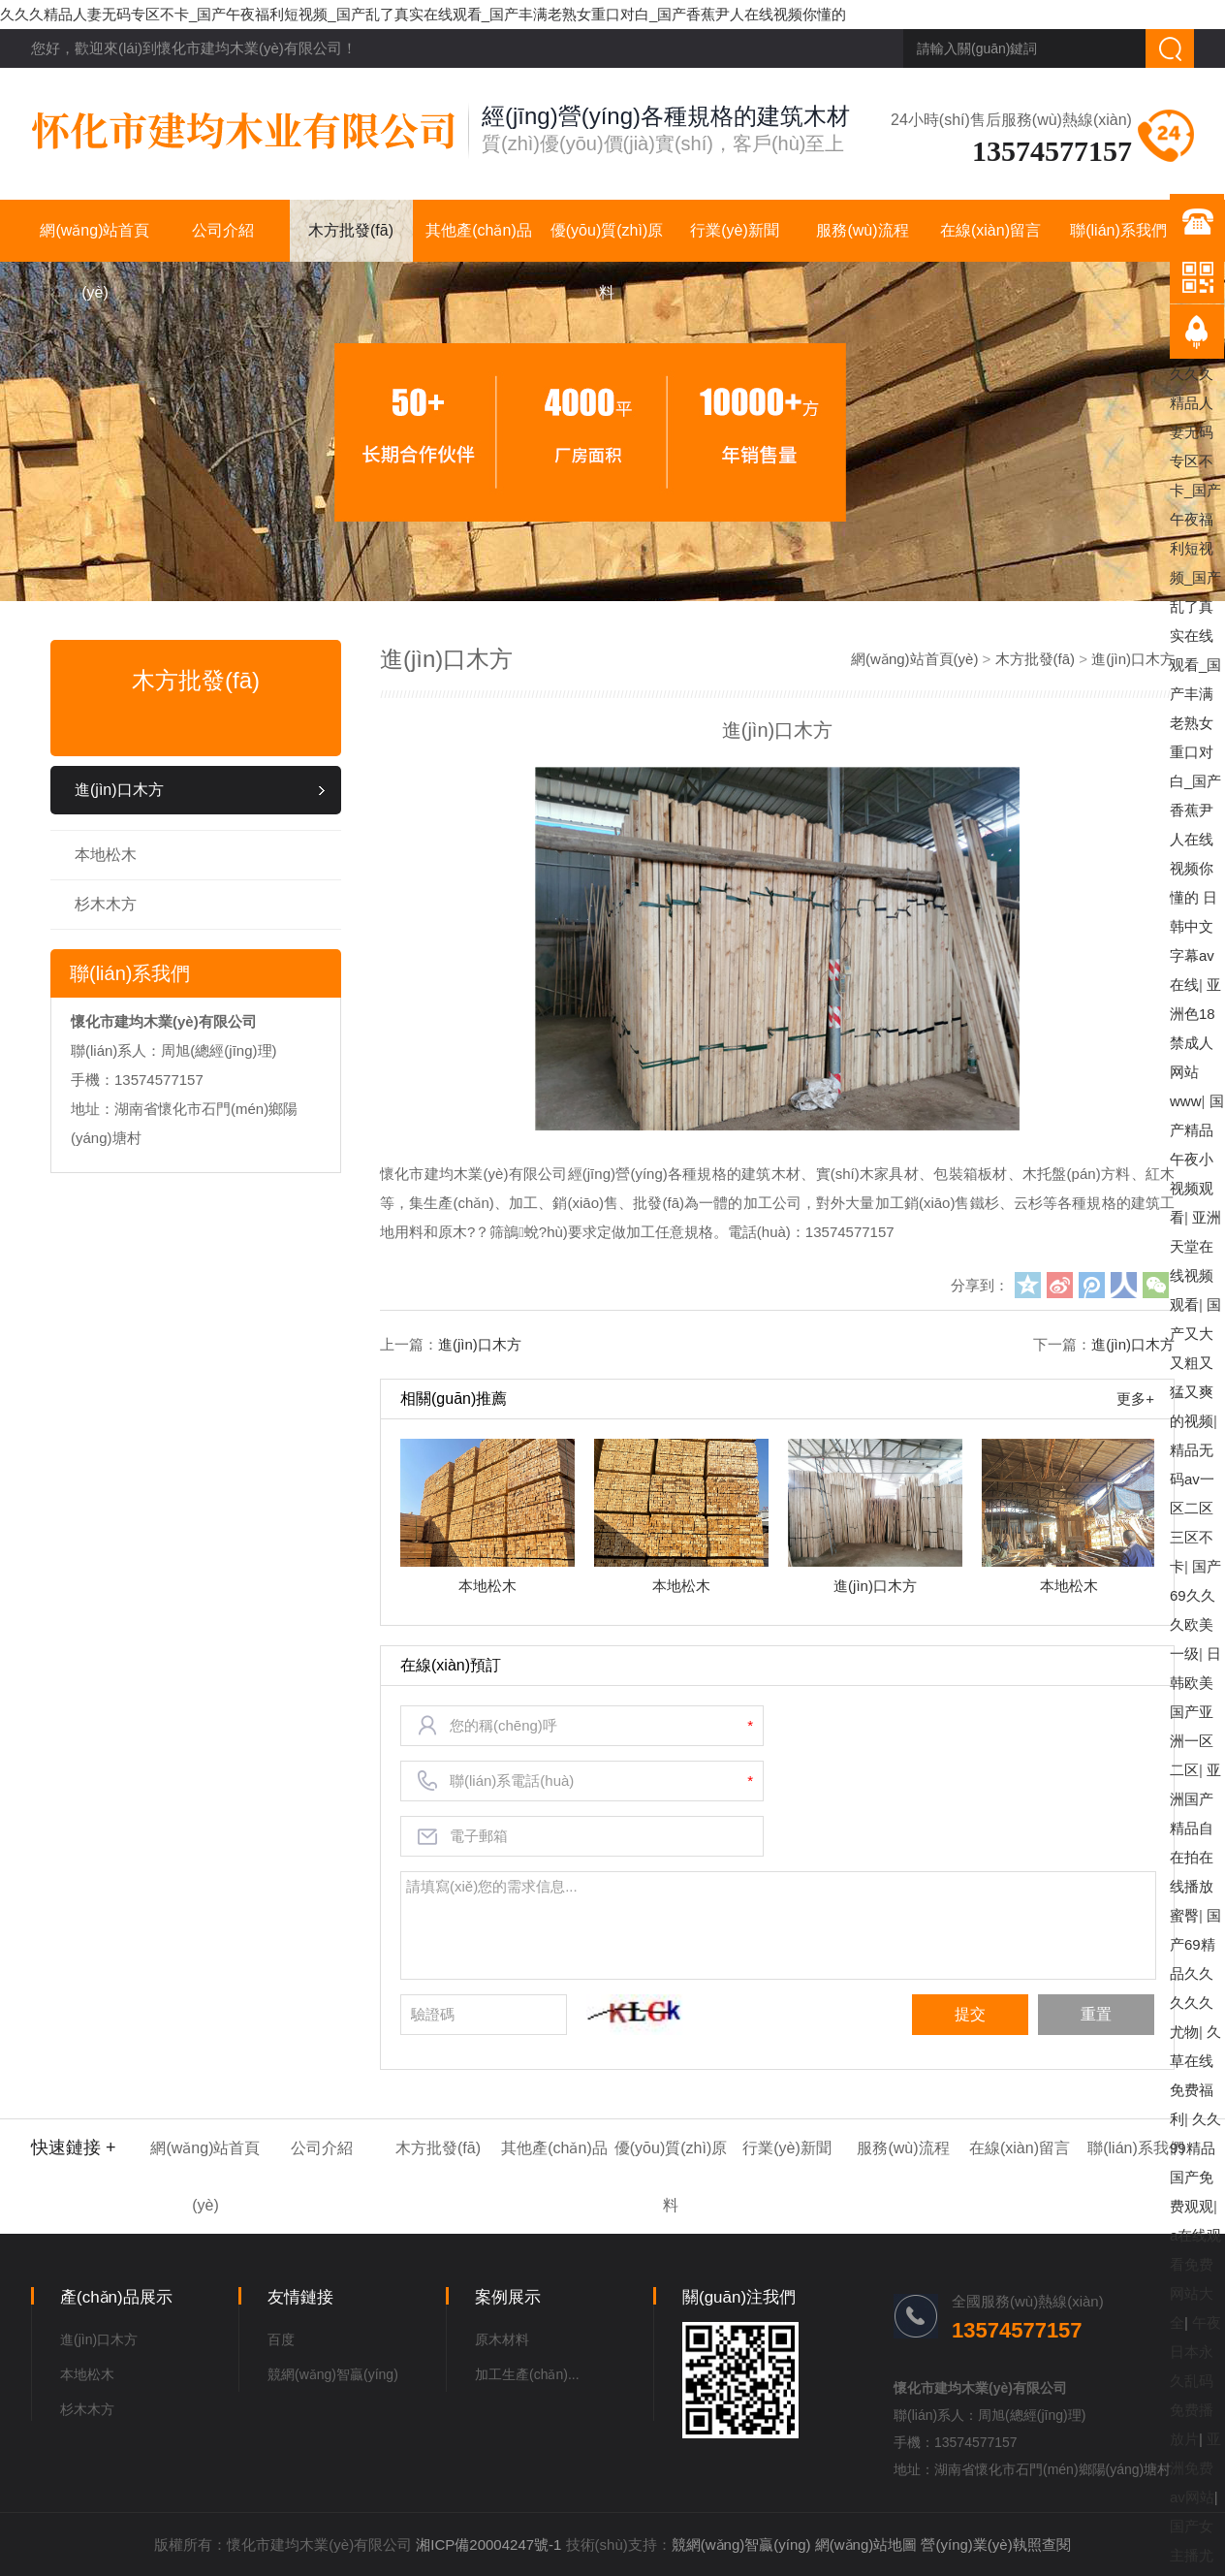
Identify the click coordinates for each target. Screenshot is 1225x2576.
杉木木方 (106, 904)
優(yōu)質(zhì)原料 (606, 242)
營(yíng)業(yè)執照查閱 (995, 2544)
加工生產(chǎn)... (527, 2374)
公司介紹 (223, 230)
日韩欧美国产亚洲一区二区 (1195, 1711)
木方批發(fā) (350, 230)
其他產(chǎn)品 (478, 230)
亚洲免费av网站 (1195, 2468)
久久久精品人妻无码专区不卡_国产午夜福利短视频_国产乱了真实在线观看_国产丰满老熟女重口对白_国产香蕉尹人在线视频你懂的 (423, 14)
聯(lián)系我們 (1118, 230)
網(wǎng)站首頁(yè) (94, 242)
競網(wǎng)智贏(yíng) (332, 2374)
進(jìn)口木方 (119, 789)
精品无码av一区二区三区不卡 (1192, 1508)
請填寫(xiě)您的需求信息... (779, 1925)
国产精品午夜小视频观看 (1197, 1159)
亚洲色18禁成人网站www (1195, 1042)
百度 (281, 2339)
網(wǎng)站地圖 (866, 2544)
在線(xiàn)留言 (990, 230)
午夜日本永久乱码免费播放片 (1195, 2380)
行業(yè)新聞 (734, 230)
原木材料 (502, 2339)
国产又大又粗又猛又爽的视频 (1195, 1362)
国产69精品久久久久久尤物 (1195, 1973)
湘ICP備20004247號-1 (488, 2544)
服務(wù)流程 (862, 230)
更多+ (1135, 1398)
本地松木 (106, 854)
